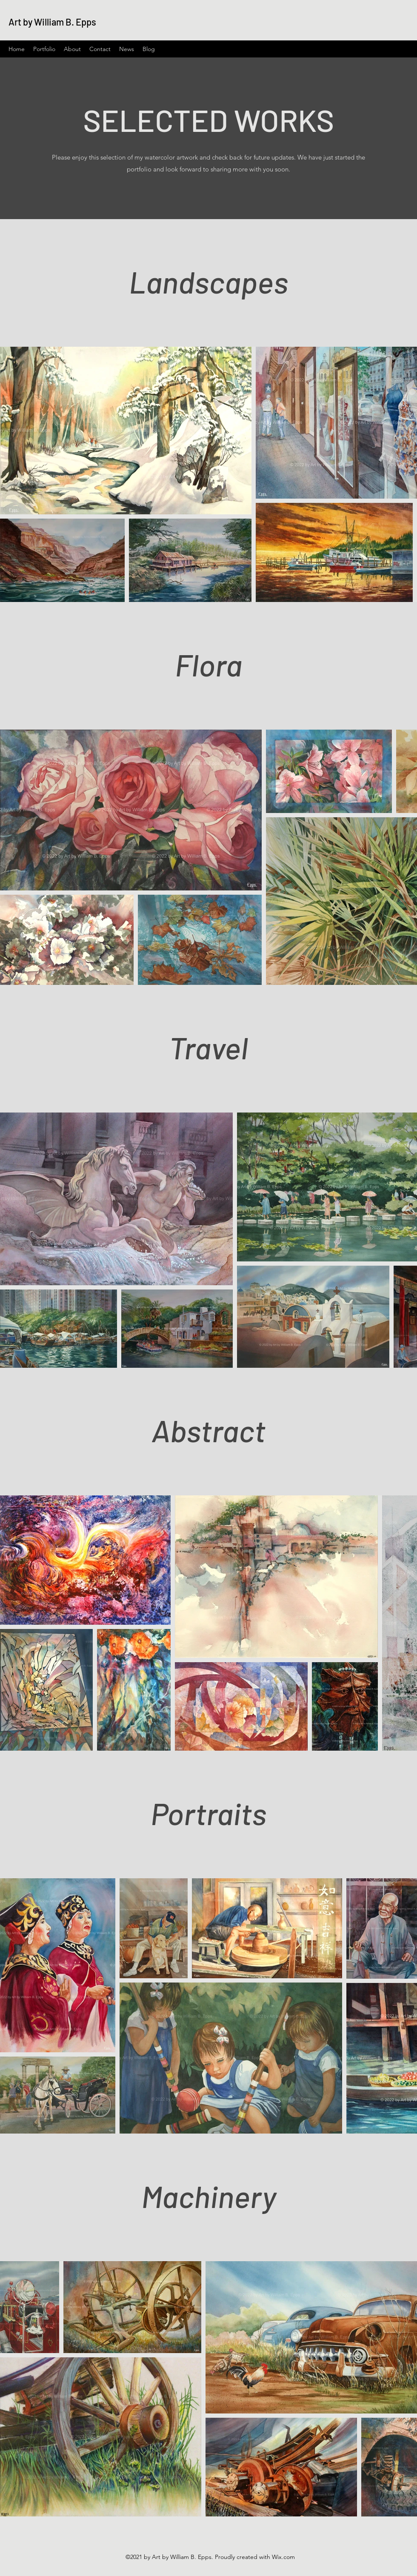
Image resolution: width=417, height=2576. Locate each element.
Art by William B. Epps (52, 21)
